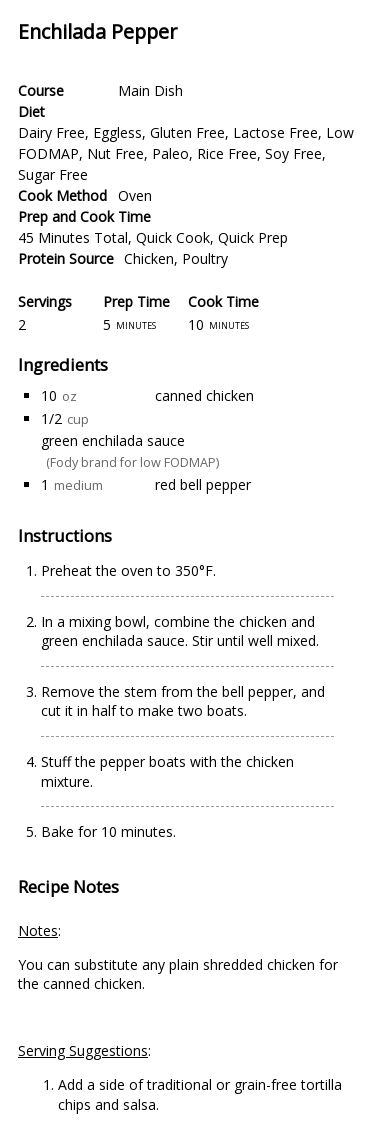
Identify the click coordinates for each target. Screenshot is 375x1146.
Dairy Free (51, 132)
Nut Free (115, 153)
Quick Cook (173, 237)
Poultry (205, 258)
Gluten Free (187, 132)
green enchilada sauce (113, 440)
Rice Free (227, 153)
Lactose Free (275, 132)
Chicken (149, 258)
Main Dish (150, 90)
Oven (135, 195)
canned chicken (204, 395)
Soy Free (293, 153)
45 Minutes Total (73, 237)
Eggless (117, 132)
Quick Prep (253, 237)
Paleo (170, 153)
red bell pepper (203, 484)
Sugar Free (53, 174)
